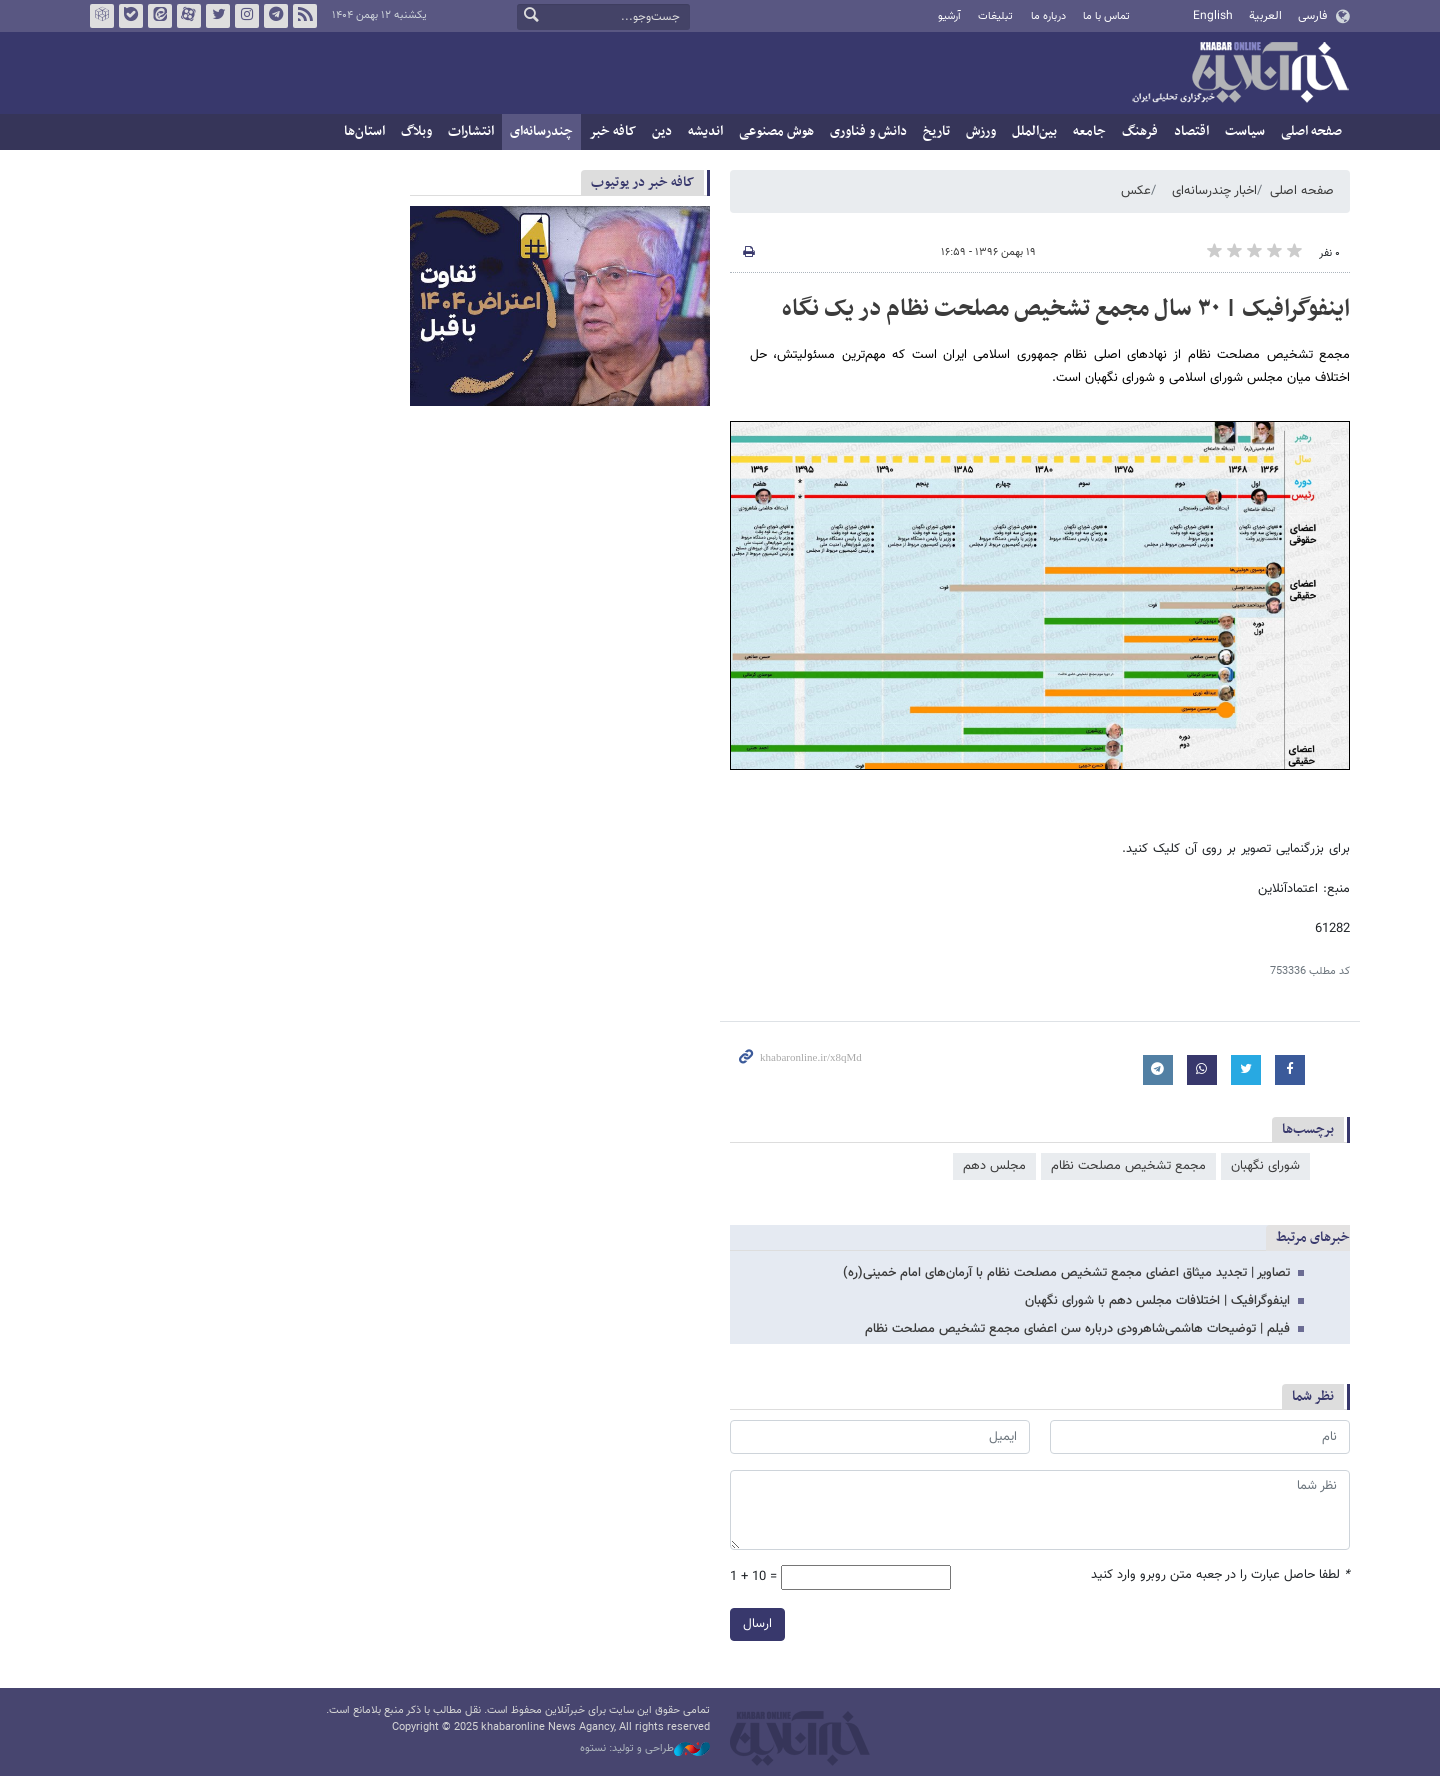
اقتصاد (1191, 131)
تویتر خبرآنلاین (218, 16)
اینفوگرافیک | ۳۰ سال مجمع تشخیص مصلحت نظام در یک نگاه (1066, 309)
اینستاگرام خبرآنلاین (247, 16)
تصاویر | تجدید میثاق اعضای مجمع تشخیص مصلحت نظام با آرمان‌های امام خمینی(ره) (1066, 1273)
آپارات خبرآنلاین (189, 16)
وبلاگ (416, 131)
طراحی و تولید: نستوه (645, 1749)
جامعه (1089, 131)
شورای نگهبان (1265, 1166)
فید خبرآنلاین (305, 16)
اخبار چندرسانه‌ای (1214, 191)
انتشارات (471, 131)
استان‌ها (364, 131)
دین (662, 131)
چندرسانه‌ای (541, 131)
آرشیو (949, 16)
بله (131, 16)
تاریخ (936, 131)
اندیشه (705, 131)
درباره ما (1048, 16)
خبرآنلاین (1240, 74)
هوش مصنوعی (776, 131)
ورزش (981, 131)
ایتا (160, 16)
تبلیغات (995, 16)
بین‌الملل (1034, 131)
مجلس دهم (994, 1166)
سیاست (1245, 131)
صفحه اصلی (1311, 131)
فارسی (1312, 16)
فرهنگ (1140, 131)
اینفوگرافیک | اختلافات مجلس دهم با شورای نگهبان (1157, 1301)
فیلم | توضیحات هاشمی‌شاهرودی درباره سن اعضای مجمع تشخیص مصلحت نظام (1077, 1329)
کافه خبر (612, 131)
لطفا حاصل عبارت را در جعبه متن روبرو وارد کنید (1220, 1575)
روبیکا (102, 16)
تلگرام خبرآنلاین (276, 16)
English (1213, 16)
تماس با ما (1106, 16)
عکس (1136, 191)
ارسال (757, 1625)
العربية (1265, 16)
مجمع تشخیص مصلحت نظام (1128, 1166)
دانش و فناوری (868, 131)
